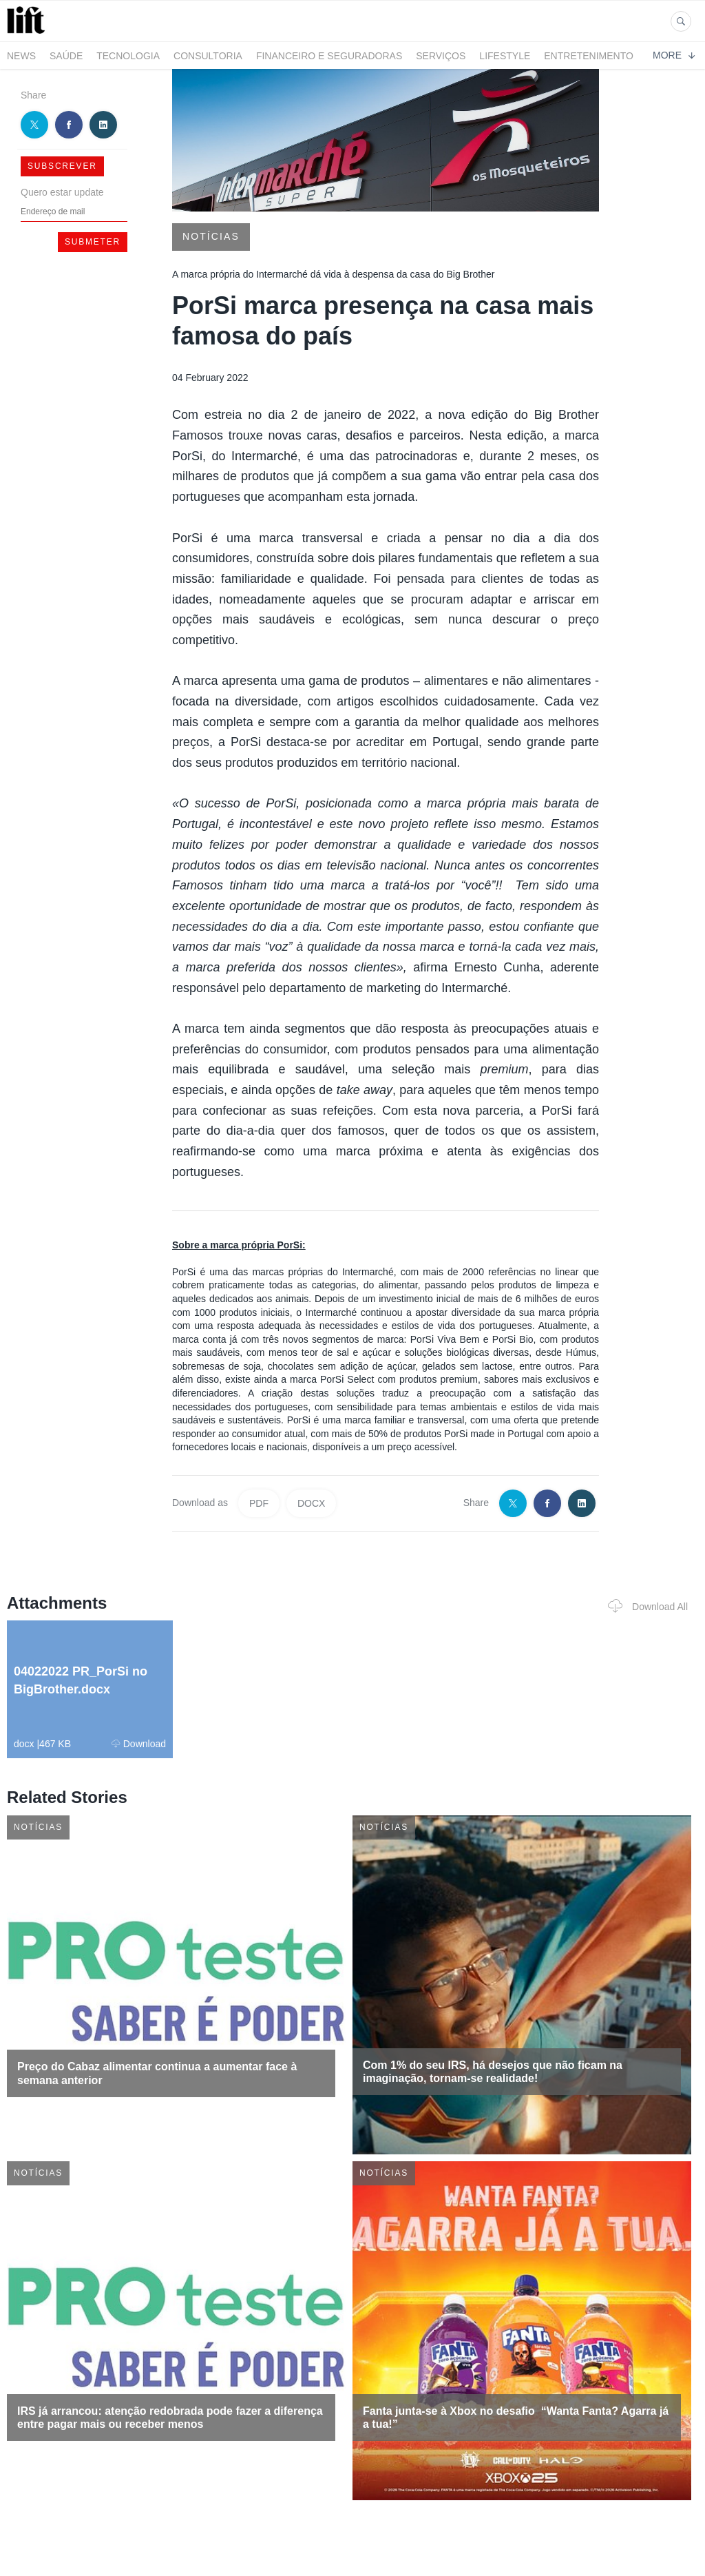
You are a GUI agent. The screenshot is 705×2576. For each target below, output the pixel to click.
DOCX (311, 1503)
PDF (259, 1503)
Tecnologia (128, 55)
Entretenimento (588, 55)
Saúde (66, 55)
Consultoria (207, 55)
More (674, 55)
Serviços (440, 55)
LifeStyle (504, 55)
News (21, 55)
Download (139, 1743)
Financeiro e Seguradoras (329, 55)
